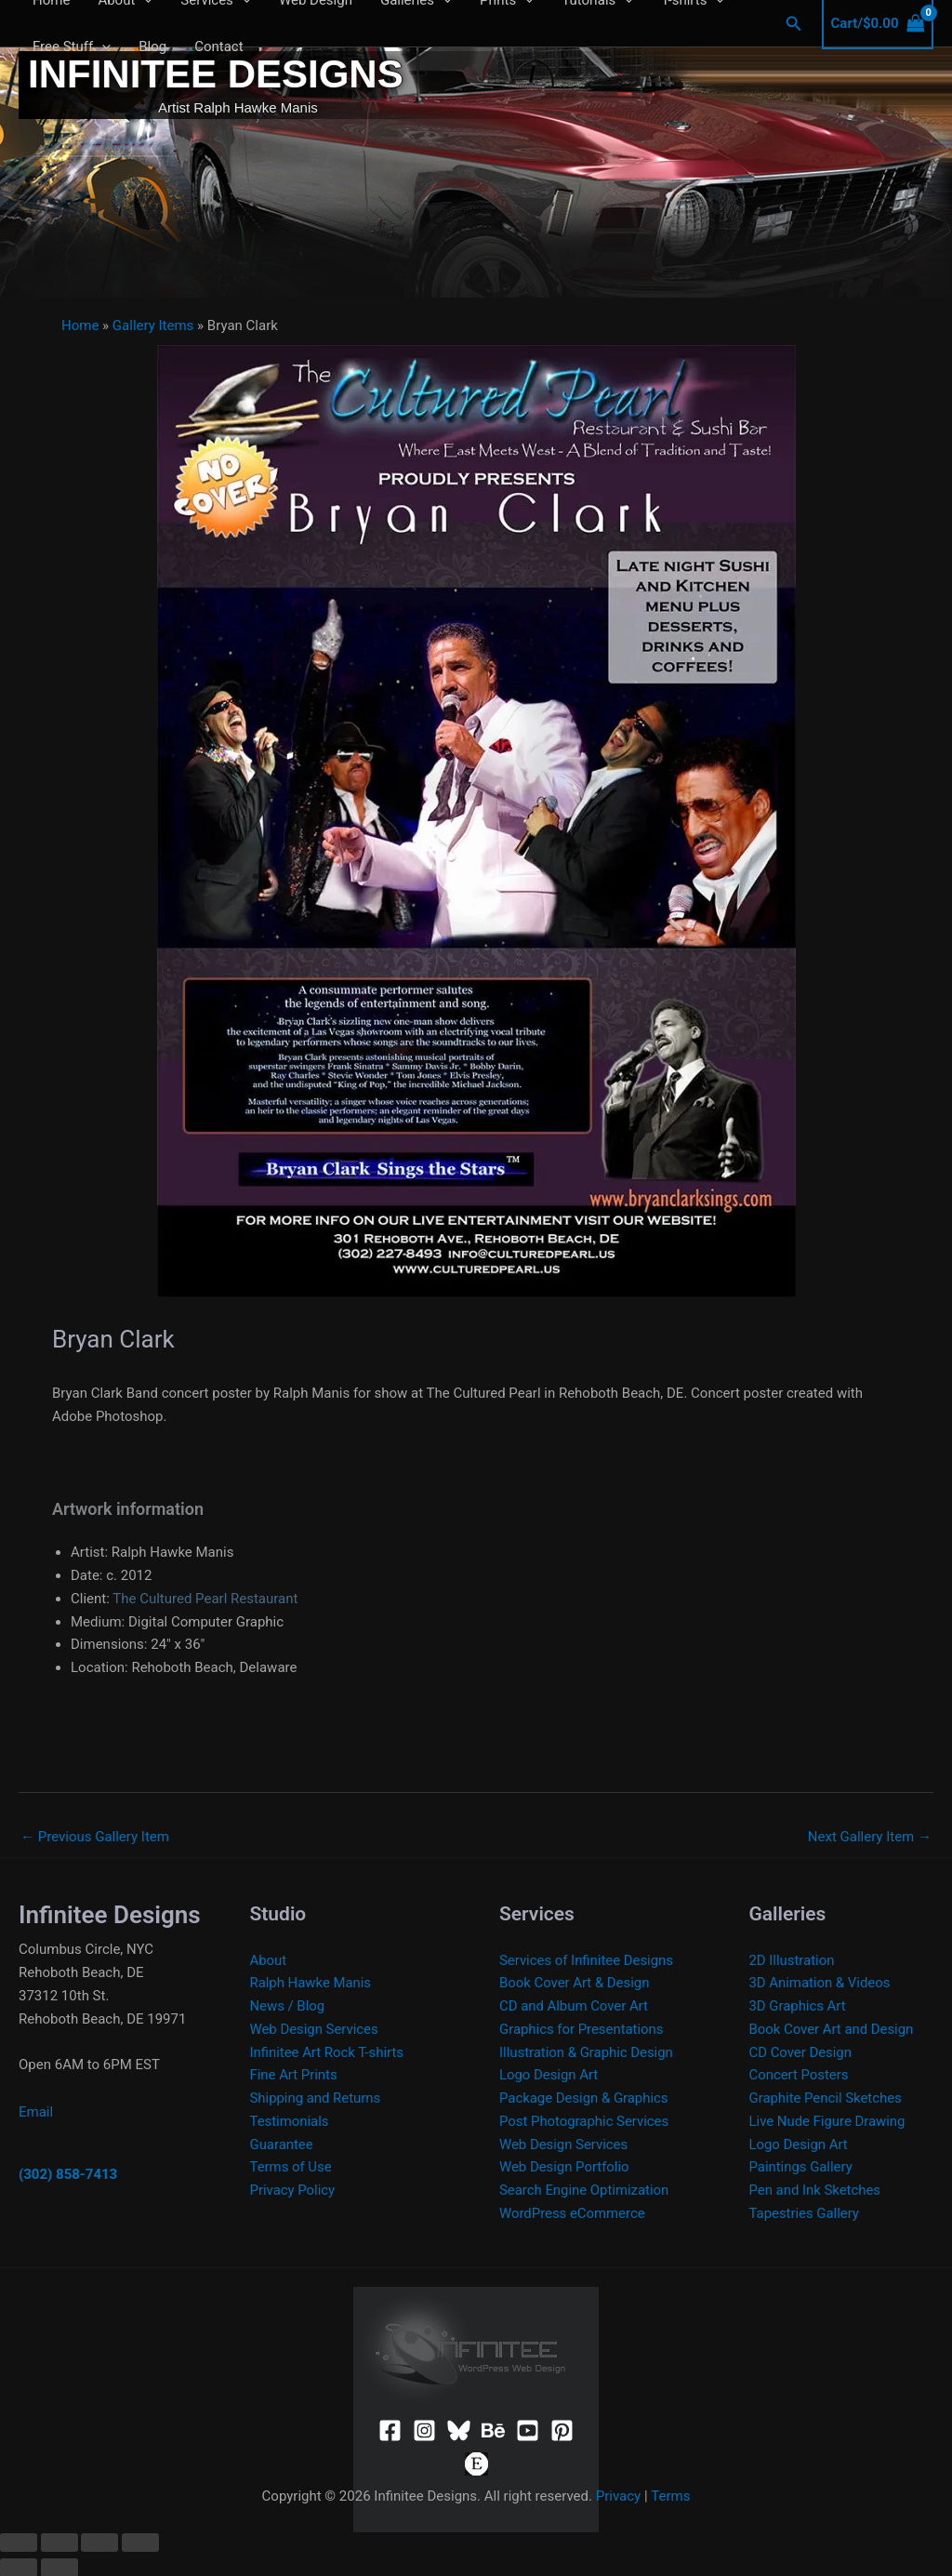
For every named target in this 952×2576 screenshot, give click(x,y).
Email (36, 2112)
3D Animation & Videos (820, 1982)
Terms (670, 2496)
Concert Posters (799, 2074)
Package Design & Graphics (584, 2098)
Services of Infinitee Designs (587, 1960)
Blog (152, 46)
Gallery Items (153, 325)
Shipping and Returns (316, 2098)
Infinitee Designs (215, 74)
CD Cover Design (801, 2052)
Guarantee (282, 2144)
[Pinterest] (562, 2430)
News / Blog (287, 2006)
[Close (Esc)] (140, 2541)
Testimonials (290, 2121)
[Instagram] (424, 2430)
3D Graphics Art (798, 2006)
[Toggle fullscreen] (59, 2541)
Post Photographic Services (584, 2121)
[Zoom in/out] (18, 2541)
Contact (218, 46)
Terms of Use (291, 2166)
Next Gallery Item (870, 1836)
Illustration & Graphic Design (586, 2052)
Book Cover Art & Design (575, 1982)
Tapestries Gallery (804, 2213)
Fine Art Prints (294, 2074)
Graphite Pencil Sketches (826, 2098)
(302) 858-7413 (68, 2174)
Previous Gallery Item (94, 1836)
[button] (794, 23)
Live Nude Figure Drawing (827, 2121)
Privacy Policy (293, 2190)
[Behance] (493, 2430)
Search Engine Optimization (584, 2190)
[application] (102, 46)
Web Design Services (314, 2029)
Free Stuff (72, 46)
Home (80, 325)
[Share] (99, 2541)
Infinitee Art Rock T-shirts (327, 2052)
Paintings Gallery (801, 2166)
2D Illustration (792, 1960)
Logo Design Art (549, 2074)
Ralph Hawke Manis (311, 1982)
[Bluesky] (458, 2430)
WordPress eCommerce (572, 2213)
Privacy (618, 2496)
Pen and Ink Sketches (815, 2190)
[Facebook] (390, 2430)
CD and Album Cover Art (574, 2006)
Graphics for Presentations (582, 2029)
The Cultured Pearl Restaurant (205, 1598)
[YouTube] (527, 2430)
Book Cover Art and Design (832, 2029)
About (268, 1960)
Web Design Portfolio (564, 2166)
